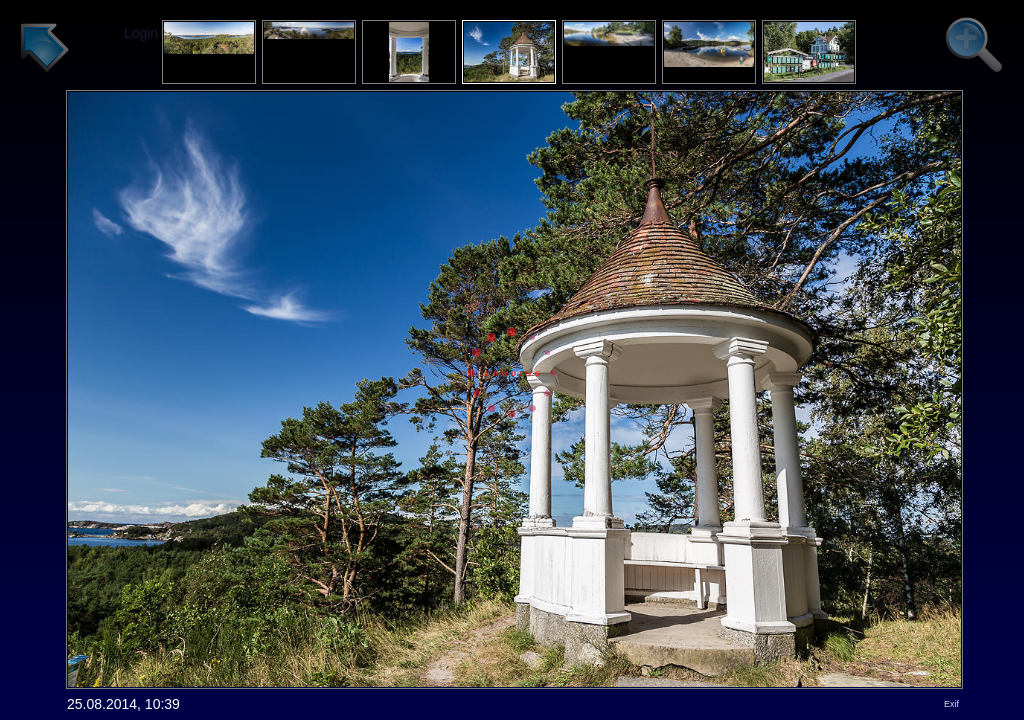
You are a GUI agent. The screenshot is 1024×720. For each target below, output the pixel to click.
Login (141, 33)
